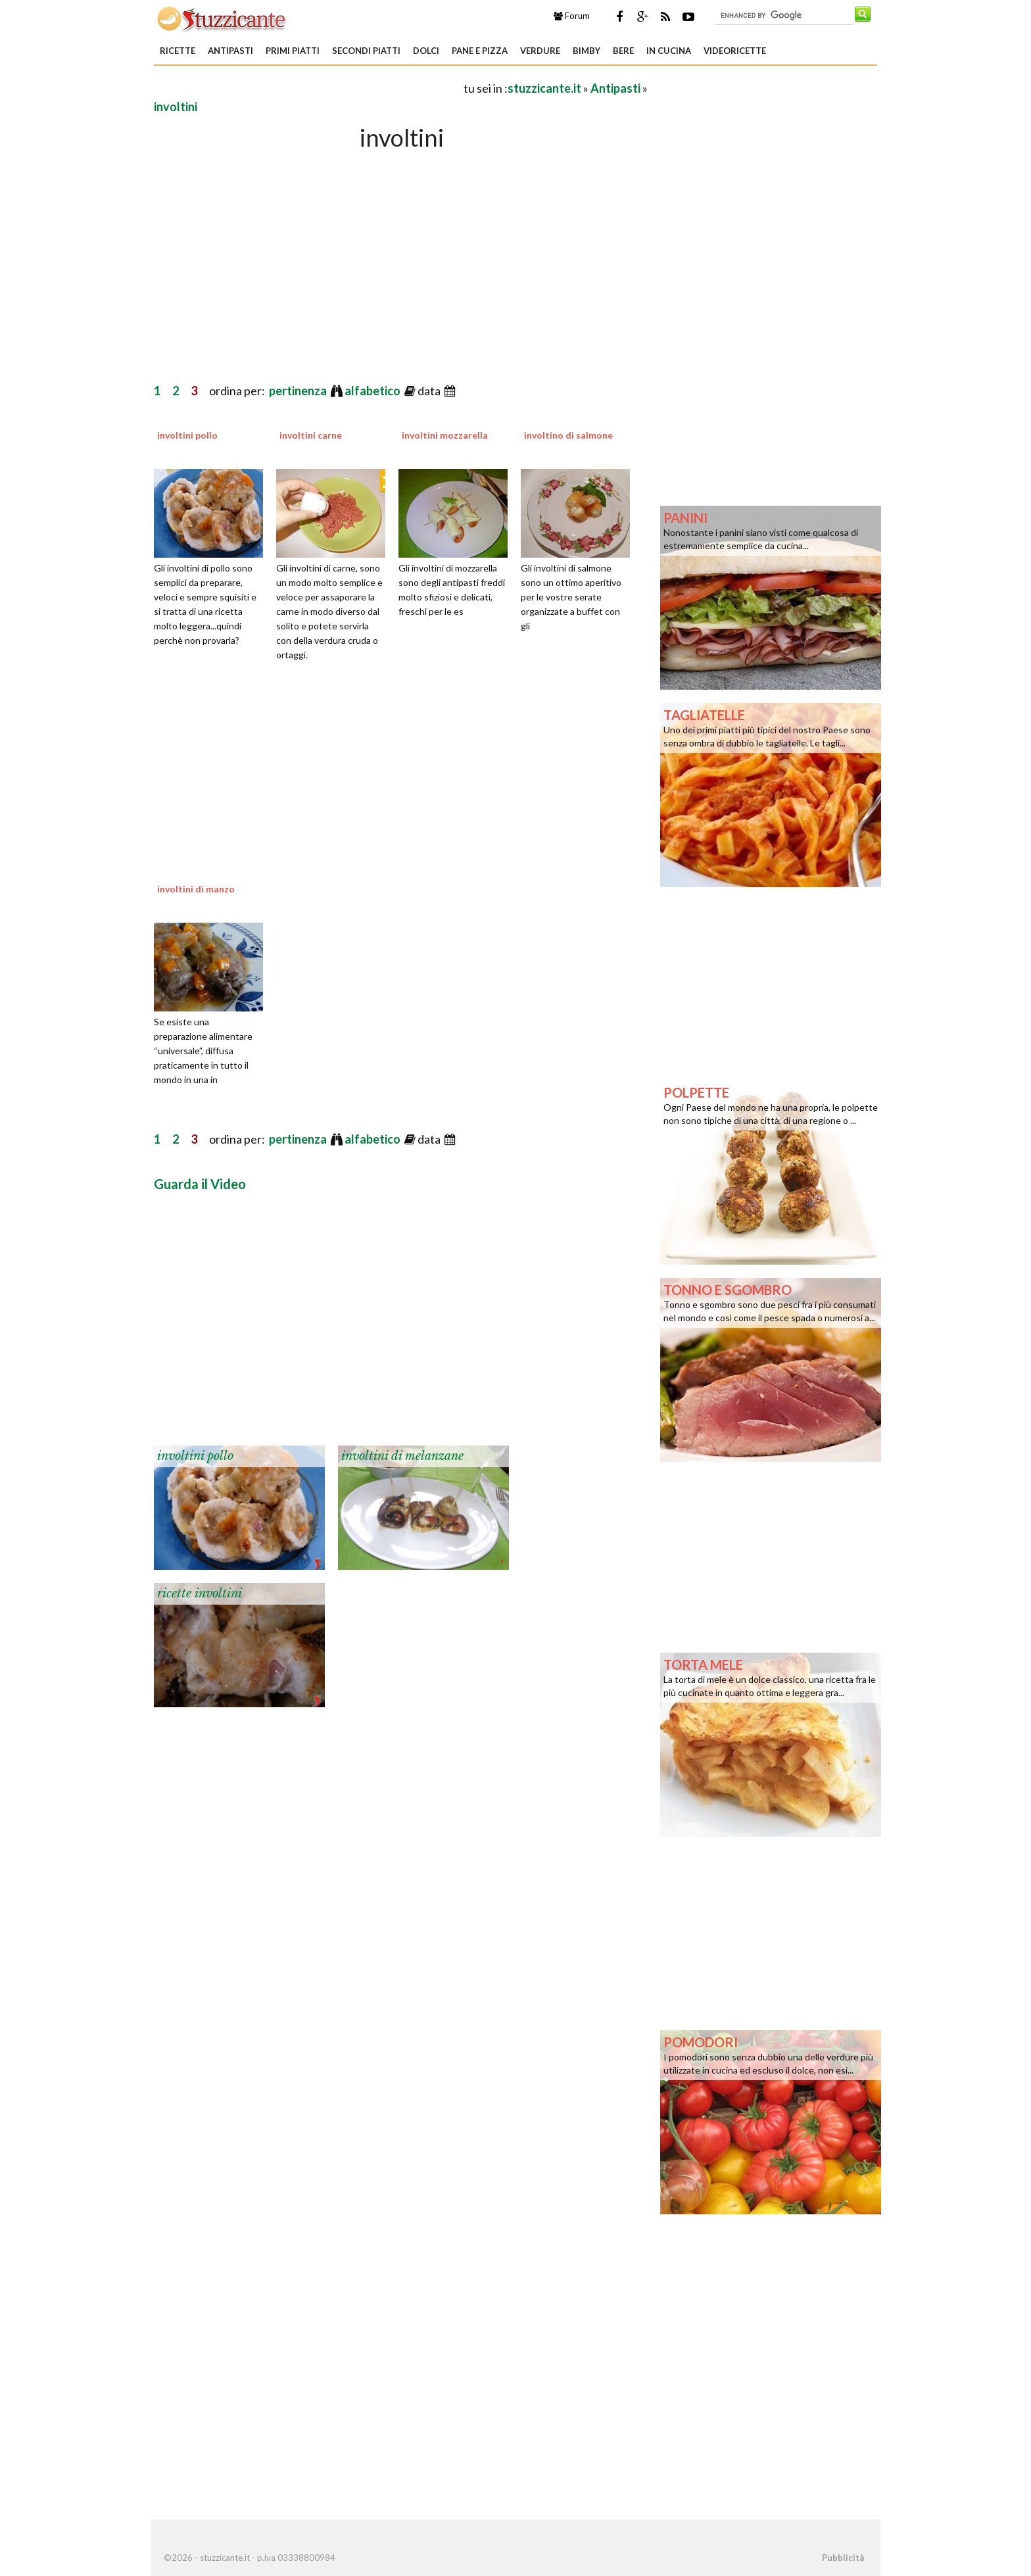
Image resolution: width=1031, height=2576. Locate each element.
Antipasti (230, 50)
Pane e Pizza (480, 50)
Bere (623, 50)
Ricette (177, 50)
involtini (175, 106)
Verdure (540, 50)
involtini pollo (187, 435)
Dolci (426, 50)
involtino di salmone (568, 435)
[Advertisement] (308, 88)
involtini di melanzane (402, 1456)
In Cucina (668, 50)
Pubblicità (843, 2557)
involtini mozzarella (445, 435)
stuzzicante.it (544, 88)
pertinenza (299, 390)
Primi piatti (293, 50)
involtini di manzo (196, 888)
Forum (572, 16)
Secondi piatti (366, 50)
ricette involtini (199, 1593)
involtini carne (310, 435)
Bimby (586, 50)
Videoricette (735, 50)
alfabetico (373, 390)
